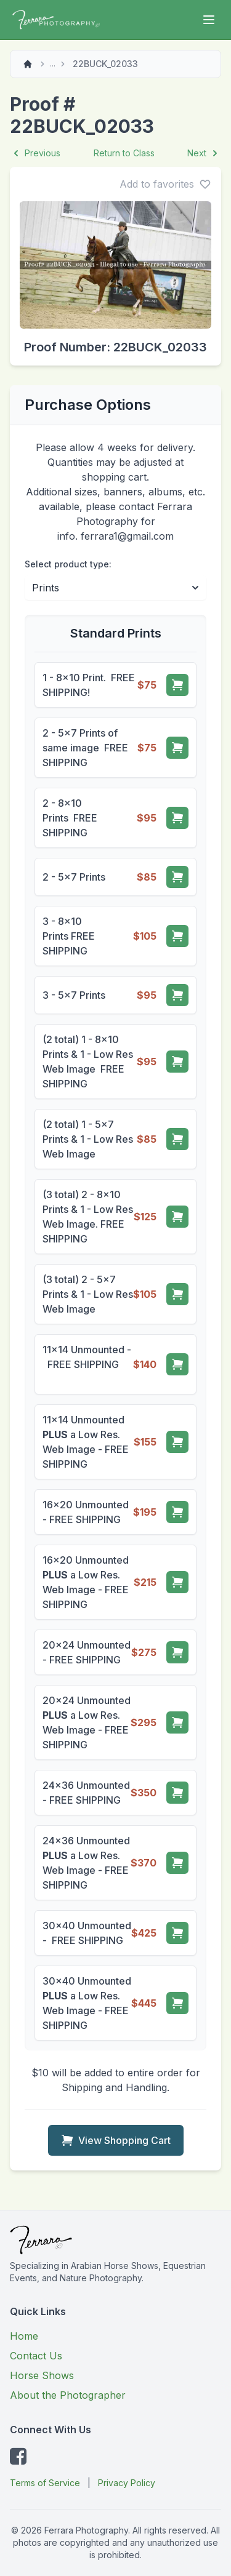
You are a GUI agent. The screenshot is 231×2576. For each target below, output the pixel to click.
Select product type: (68, 564)
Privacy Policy (126, 2483)
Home (24, 2336)
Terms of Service (45, 2483)
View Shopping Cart (116, 2140)
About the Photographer (68, 2395)
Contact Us (36, 2356)
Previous (35, 153)
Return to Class (124, 153)
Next (204, 153)
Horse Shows (42, 2375)
